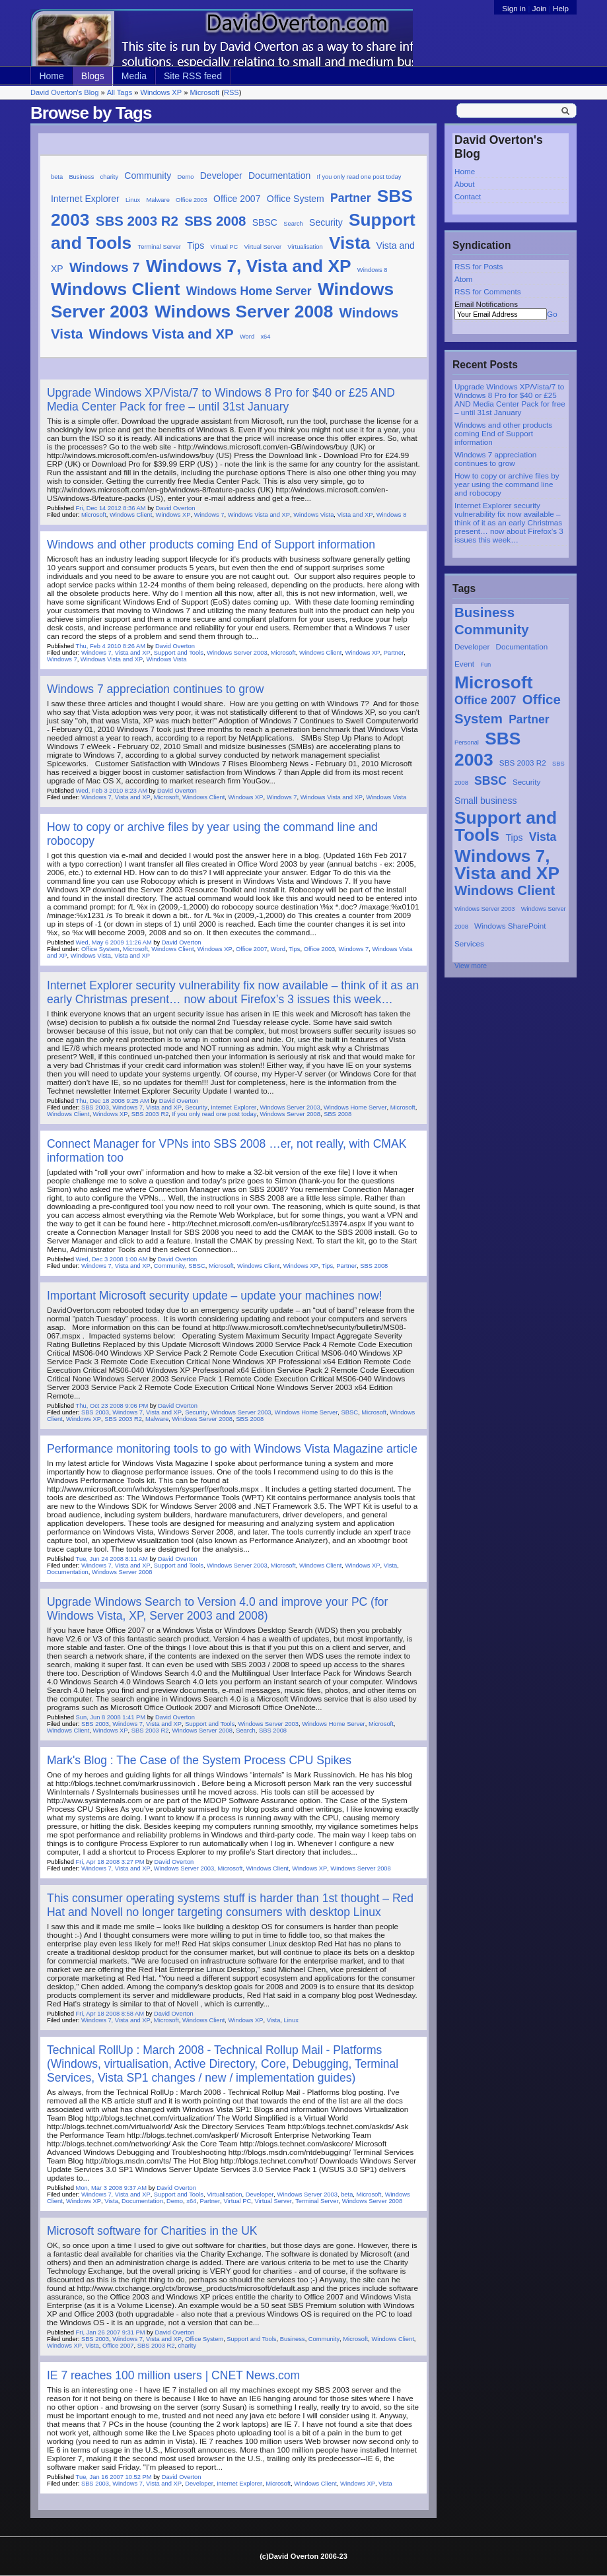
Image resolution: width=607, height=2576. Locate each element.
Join (539, 8)
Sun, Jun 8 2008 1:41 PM (110, 1717)
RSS (231, 92)
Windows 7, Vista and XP (506, 864)
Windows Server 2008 (244, 311)
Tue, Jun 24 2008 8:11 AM (112, 1559)
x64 (265, 336)
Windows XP (161, 92)
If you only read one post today (359, 177)
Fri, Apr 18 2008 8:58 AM (110, 2013)
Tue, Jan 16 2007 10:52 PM (114, 2477)
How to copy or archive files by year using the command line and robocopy (506, 484)
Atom (463, 279)
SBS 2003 (95, 1107)
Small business (485, 800)
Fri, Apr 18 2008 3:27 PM (110, 1862)
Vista (543, 836)
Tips (514, 837)
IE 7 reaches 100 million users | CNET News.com (173, 2375)
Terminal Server (159, 247)
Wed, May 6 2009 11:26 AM (114, 942)
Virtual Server (262, 247)
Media (134, 76)
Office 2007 (485, 700)
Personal (466, 742)
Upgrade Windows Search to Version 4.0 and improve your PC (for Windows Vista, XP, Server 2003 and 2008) (217, 1608)
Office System (295, 198)
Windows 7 (104, 267)
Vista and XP (355, 515)
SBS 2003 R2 (522, 762)
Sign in (515, 8)
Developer (471, 646)
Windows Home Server (249, 291)
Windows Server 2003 (484, 909)
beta (57, 177)
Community (491, 629)
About (464, 184)
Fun (485, 664)
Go (552, 314)
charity (109, 177)
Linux (132, 200)
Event (464, 663)
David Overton (176, 508)
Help (561, 8)
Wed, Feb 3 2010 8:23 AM (111, 790)
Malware (158, 200)
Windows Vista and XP (161, 333)
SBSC (490, 780)
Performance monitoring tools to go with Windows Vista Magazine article (232, 1448)
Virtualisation (304, 247)
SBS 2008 (215, 220)
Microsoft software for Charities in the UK (152, 2230)
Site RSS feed (193, 76)
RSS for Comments (487, 291)
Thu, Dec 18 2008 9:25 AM (112, 1101)
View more (470, 966)
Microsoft (204, 92)
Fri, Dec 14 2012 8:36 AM (111, 508)
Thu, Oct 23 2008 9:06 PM (112, 1406)
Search (293, 223)
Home (51, 76)
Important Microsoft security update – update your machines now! (214, 1295)
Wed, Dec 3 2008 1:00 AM (112, 1259)
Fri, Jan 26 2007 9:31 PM (110, 2332)
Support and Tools (505, 826)
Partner (529, 719)
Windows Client (504, 890)
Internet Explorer (85, 198)
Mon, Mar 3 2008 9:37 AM (111, 2188)
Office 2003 (191, 200)
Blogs (92, 76)
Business (484, 612)
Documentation (522, 646)
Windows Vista (313, 515)
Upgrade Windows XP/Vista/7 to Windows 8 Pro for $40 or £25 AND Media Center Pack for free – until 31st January (509, 399)
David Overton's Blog (64, 92)
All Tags (119, 92)
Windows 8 (372, 270)
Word (247, 336)
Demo (186, 177)
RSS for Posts (478, 266)
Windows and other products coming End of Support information (503, 433)
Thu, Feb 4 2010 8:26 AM (110, 646)
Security (526, 781)
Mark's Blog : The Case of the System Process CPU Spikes (199, 1760)
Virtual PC (224, 247)
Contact (467, 196)
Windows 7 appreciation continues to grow (495, 458)
